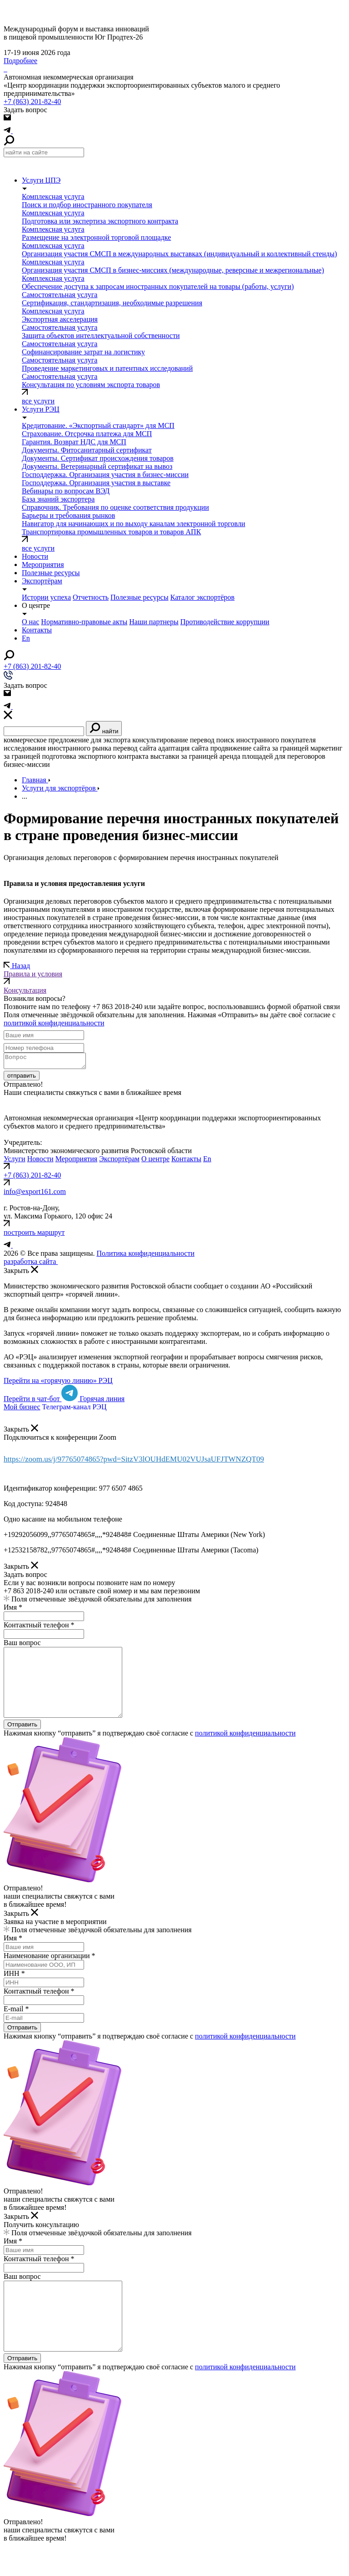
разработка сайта (39, 1264)
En (207, 1161)
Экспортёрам (119, 1161)
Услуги (14, 1161)
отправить (21, 1078)
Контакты (186, 1161)
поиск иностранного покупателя (266, 740)
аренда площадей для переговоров (272, 756)
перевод (202, 740)
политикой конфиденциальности (54, 1023)
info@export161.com (35, 1194)
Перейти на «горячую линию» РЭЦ (58, 1383)
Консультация (25, 990)
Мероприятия (76, 1161)
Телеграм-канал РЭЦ (74, 1409)
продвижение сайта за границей (259, 748)
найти (104, 728)
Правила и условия (174, 978)
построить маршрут (34, 1235)
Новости (35, 556)
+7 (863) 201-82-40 (32, 101)
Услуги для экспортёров (61, 788)
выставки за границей (184, 756)
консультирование (160, 740)
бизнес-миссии (27, 764)
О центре (155, 1161)
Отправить (22, 1740)
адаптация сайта (183, 748)
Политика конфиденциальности (145, 1256)
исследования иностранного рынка (57, 748)
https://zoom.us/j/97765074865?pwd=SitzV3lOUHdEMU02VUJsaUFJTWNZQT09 (134, 1461)
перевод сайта (134, 748)
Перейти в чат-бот (42, 1401)
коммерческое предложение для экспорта (67, 740)
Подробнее (20, 61)
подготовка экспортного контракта (95, 756)
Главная (36, 780)
